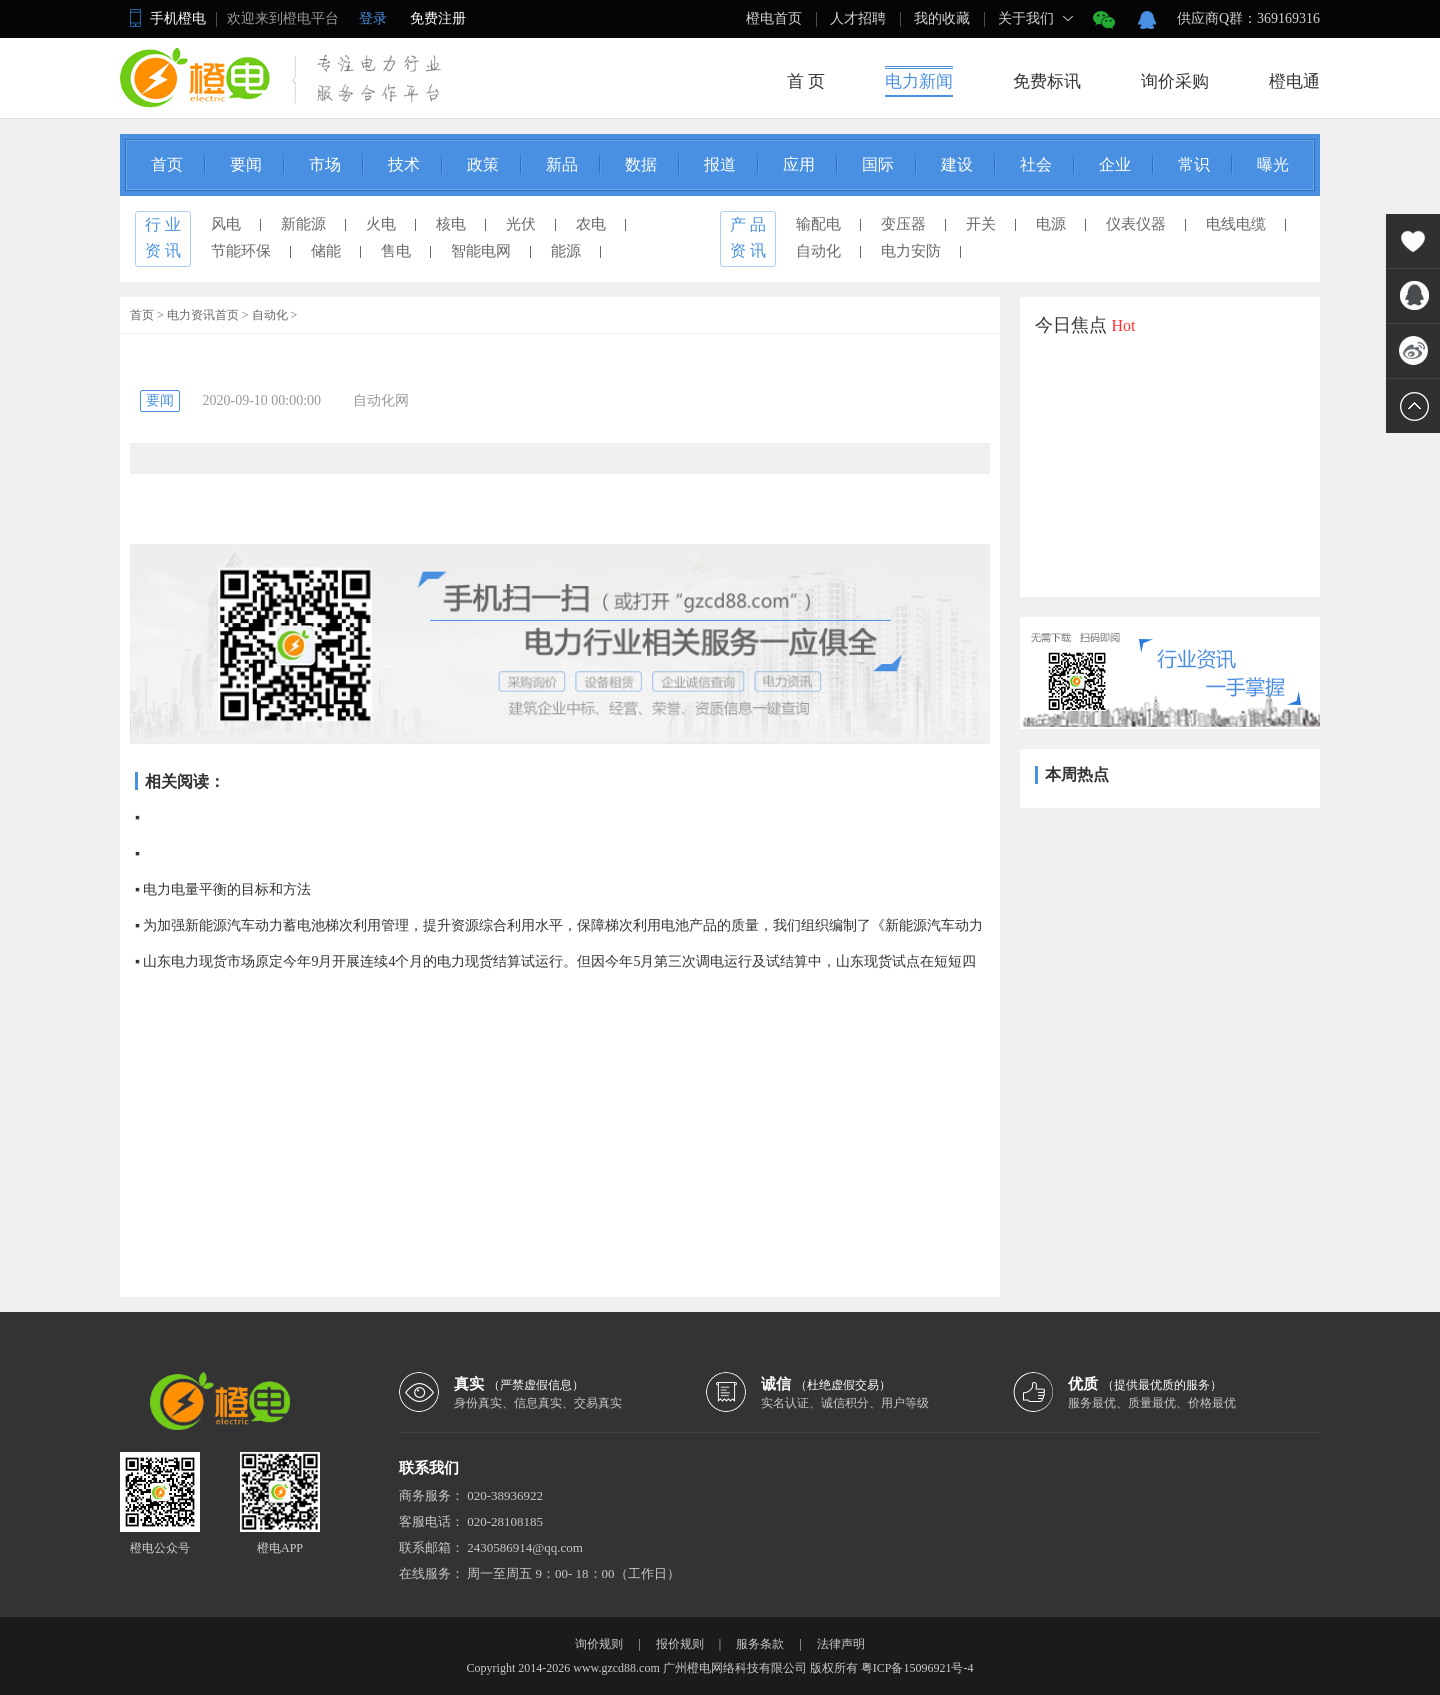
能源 (566, 251)
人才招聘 (858, 18)
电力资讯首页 (203, 315)
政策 (483, 164)
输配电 (818, 224)
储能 (326, 251)
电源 (1051, 224)
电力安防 (911, 251)
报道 (720, 164)
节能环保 (241, 251)
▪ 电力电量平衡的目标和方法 (223, 889)
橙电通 (1294, 81)
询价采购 (1175, 81)
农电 (591, 224)
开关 (981, 224)
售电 (396, 251)
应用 (799, 164)
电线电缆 (1236, 224)
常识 (1194, 164)
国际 (878, 164)
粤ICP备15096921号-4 (917, 1668)
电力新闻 (919, 81)
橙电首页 (774, 18)
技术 (404, 164)
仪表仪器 (1136, 224)
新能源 (303, 224)
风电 (226, 224)
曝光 (1273, 164)
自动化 (818, 251)
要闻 (246, 164)
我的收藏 (942, 18)
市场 (325, 164)
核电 (451, 224)
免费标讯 (1047, 81)
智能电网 (481, 251)
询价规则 (599, 1644)
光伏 (521, 224)
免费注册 (438, 18)
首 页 (806, 81)
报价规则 (680, 1644)
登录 (373, 18)
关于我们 (1026, 18)
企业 (1115, 164)
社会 (1036, 164)
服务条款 (760, 1644)
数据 (641, 164)
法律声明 (841, 1644)
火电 (381, 224)
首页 (167, 164)
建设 (957, 164)
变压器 (903, 224)
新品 (562, 164)
